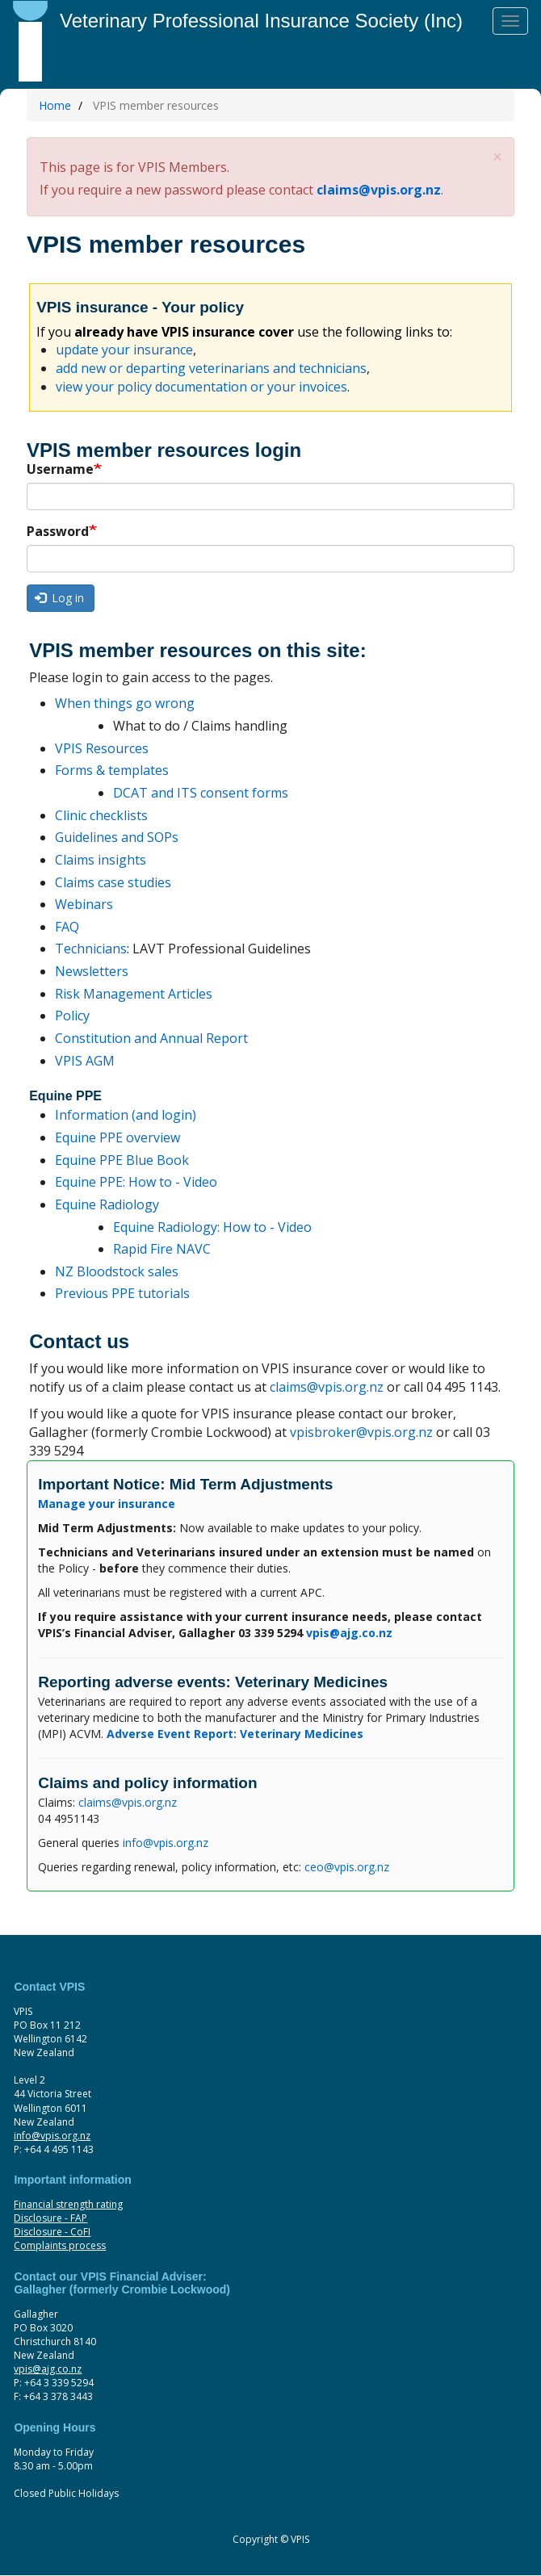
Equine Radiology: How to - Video (212, 1227)
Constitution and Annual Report (151, 1038)
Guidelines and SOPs (116, 837)
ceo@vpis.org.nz (346, 1866)
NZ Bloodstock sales (116, 1271)
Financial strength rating (68, 2204)
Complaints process (60, 2245)
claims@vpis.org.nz (379, 190)
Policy (72, 1015)
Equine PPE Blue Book (122, 1160)
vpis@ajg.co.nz (48, 2369)
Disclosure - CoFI (52, 2232)
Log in (60, 597)
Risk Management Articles (133, 994)
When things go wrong (125, 703)
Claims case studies (113, 882)
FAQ (67, 927)
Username (60, 469)
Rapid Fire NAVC (162, 1249)
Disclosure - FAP (50, 2218)
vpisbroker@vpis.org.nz (361, 1432)
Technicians (91, 948)
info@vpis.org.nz (165, 1842)
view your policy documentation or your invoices (201, 387)
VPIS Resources (102, 748)
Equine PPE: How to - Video (136, 1182)
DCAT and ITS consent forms (200, 793)
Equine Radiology (107, 1204)
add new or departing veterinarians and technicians (211, 368)
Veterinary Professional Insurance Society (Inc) (261, 20)
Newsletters (91, 971)
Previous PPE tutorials (122, 1293)
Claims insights (100, 860)
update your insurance (124, 349)
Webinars (84, 904)
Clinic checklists (101, 815)
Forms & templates (112, 770)
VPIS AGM (85, 1061)
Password (58, 531)
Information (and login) (125, 1115)
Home (55, 105)
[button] (497, 157)
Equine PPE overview (117, 1137)
